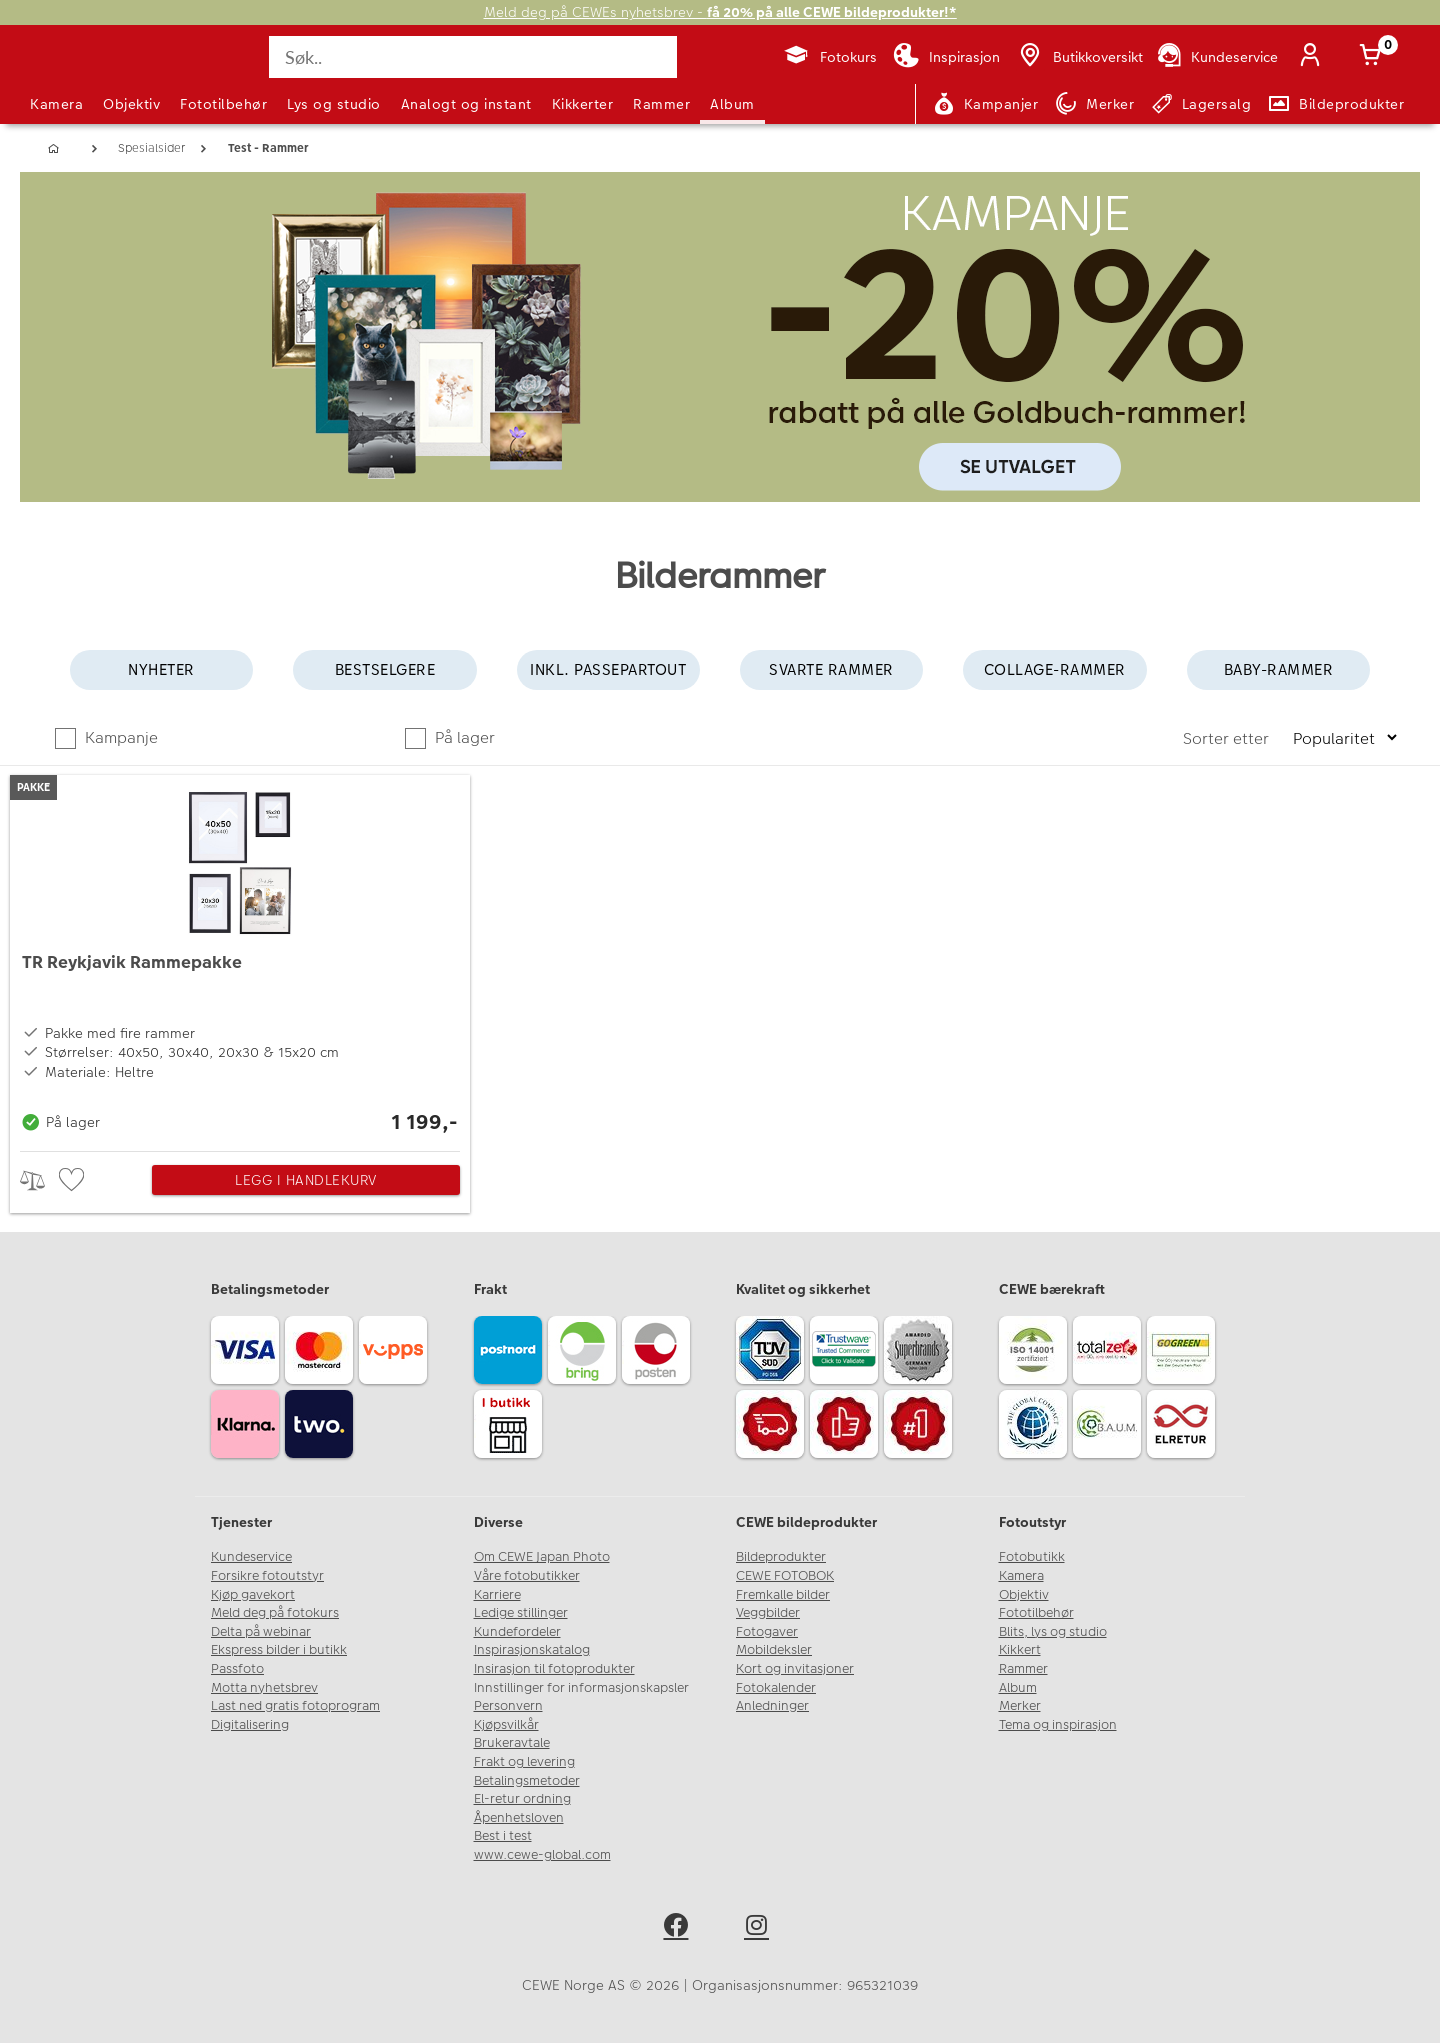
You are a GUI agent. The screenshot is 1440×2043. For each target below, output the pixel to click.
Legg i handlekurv (306, 1180)
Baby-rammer (1279, 669)
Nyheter (161, 669)
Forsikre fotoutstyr (267, 1576)
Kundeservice (251, 1557)
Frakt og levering (524, 1762)
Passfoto (237, 1669)
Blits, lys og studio (1053, 1632)
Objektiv (131, 104)
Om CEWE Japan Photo (542, 1557)
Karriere (497, 1595)
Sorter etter (1228, 738)
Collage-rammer (1055, 669)
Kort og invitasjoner (795, 1669)
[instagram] (760, 1928)
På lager (463, 737)
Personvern (508, 1706)
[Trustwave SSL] (847, 1353)
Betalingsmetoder (527, 1781)
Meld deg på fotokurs (275, 1613)
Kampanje (119, 737)
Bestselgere (385, 669)
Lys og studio (334, 104)
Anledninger (772, 1706)
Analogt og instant (466, 104)
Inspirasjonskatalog (532, 1650)
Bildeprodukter (781, 1557)
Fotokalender (776, 1688)
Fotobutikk (1032, 1557)
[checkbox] (74, 1180)
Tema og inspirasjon (1058, 1725)
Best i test (503, 1836)
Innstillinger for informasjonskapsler (581, 1688)
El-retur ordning (522, 1799)
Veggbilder (768, 1613)
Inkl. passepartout (608, 669)
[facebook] (679, 1928)
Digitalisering (250, 1725)
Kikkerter (583, 104)
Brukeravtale (512, 1743)
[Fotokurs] (829, 57)
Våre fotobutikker (527, 1576)
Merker (1020, 1706)
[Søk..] (473, 57)
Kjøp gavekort (253, 1595)
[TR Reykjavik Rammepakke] (240, 957)
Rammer (661, 104)
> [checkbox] (39, 1180)
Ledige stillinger (521, 1613)
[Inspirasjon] (946, 57)
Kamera (56, 104)
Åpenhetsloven (519, 1818)
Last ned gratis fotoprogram (295, 1706)
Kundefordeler (517, 1632)
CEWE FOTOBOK (785, 1576)
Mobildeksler (774, 1650)
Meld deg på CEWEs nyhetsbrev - (720, 12)
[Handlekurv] (1374, 57)
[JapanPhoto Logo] (84, 74)
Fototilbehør (223, 104)
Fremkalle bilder (783, 1595)
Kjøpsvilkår (506, 1725)
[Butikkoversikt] (1079, 57)
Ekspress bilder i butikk (279, 1650)
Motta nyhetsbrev (264, 1688)
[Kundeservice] (1216, 57)
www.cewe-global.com (542, 1855)
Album (732, 104)
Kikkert (1020, 1650)
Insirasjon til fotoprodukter (554, 1669)
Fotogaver (767, 1632)
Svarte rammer (831, 669)
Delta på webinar (261, 1632)
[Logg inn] (1314, 57)
